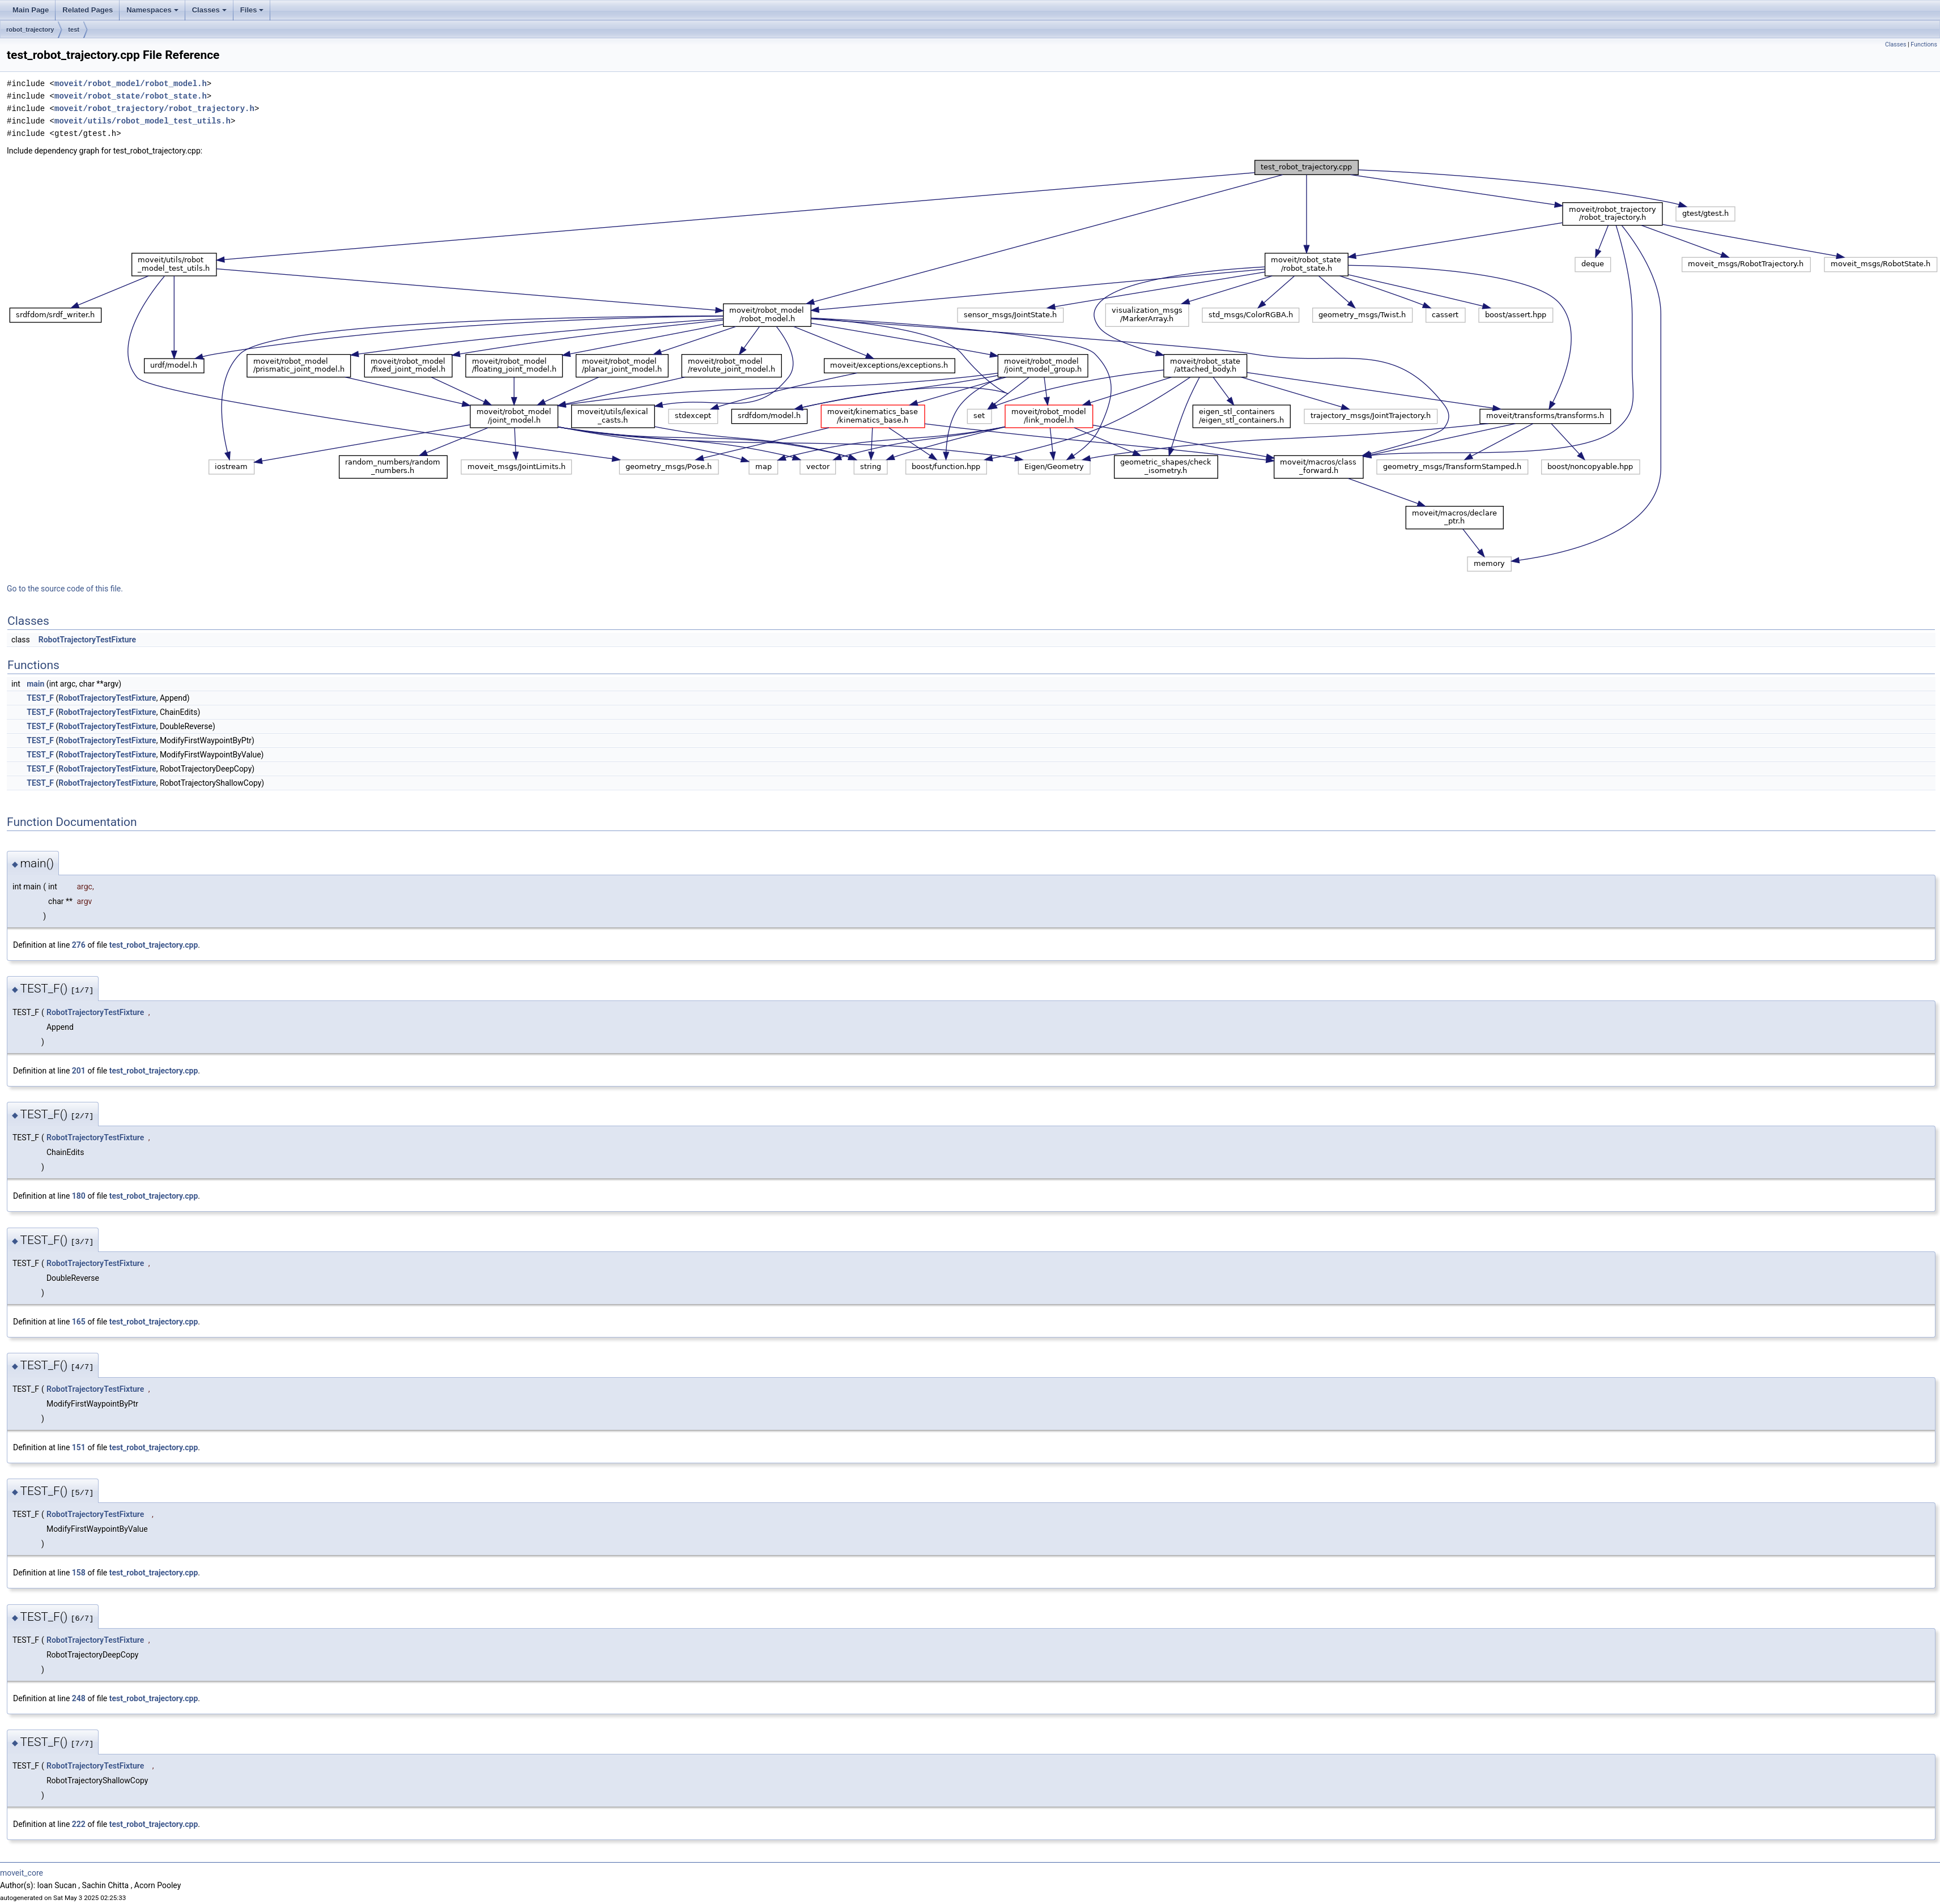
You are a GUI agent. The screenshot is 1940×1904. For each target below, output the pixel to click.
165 (79, 1321)
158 (79, 1572)
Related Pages (87, 10)
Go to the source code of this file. (65, 588)
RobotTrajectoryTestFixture (87, 639)
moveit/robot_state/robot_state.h (130, 96)
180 (79, 1195)
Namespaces (152, 10)
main (35, 683)
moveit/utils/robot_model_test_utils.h (142, 121)
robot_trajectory (30, 29)
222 (79, 1824)
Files (252, 10)
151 (79, 1447)
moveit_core (21, 1872)
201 (79, 1070)
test (73, 29)
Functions (1924, 44)
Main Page (30, 10)
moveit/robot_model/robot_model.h (130, 83)
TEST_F (40, 697)
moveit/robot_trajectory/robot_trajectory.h (154, 108)
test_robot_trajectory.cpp (153, 944)
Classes (209, 10)
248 (79, 1698)
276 (79, 944)
